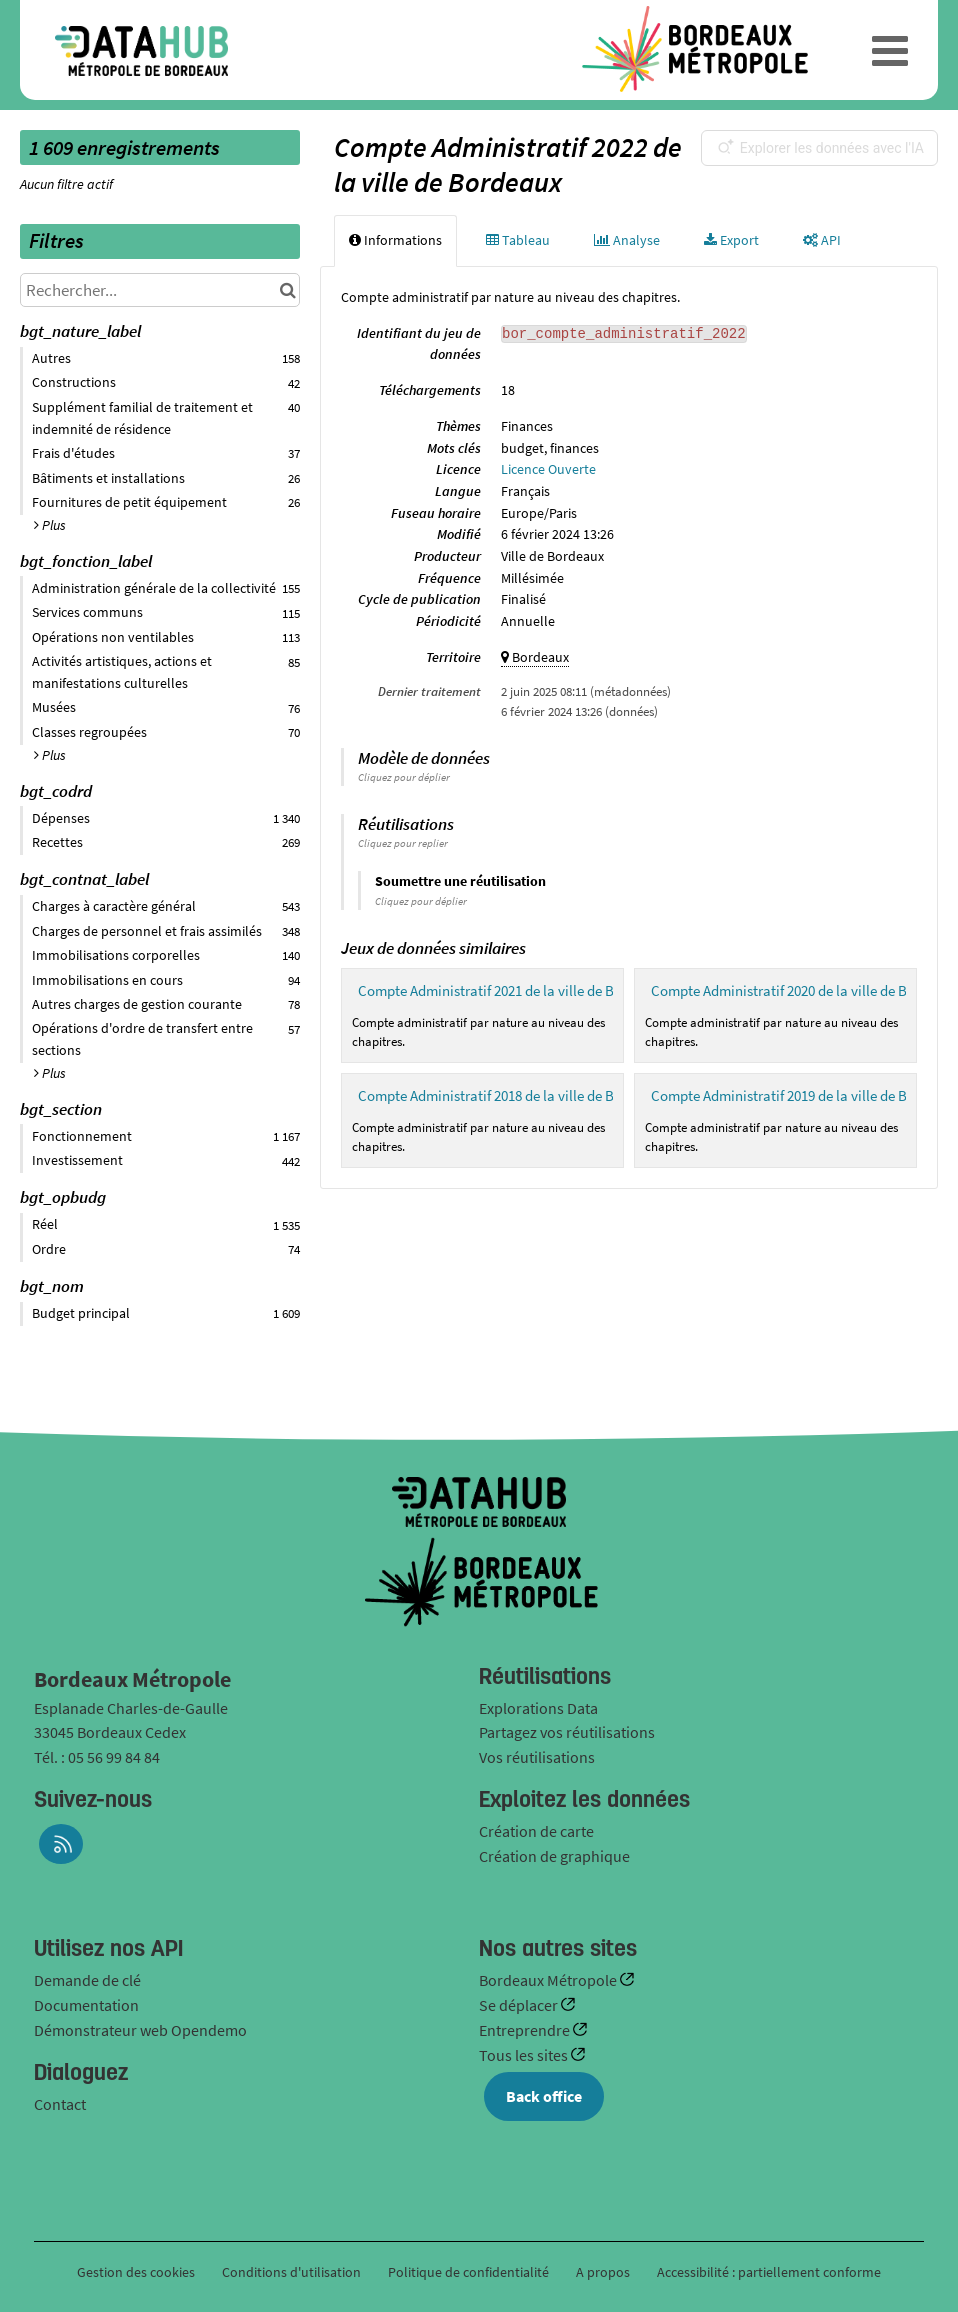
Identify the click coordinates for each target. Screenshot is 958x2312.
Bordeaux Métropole (549, 1980)
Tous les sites (525, 2055)
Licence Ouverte (548, 469)
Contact (60, 2104)
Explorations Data (538, 1708)
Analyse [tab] (627, 240)
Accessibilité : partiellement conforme (769, 2272)
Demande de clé (87, 1980)
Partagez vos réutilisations (567, 1732)
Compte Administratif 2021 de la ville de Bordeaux (511, 990)
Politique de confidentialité (470, 2272)
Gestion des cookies (136, 2272)
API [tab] (822, 240)
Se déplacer (520, 2005)
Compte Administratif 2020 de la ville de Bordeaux (804, 990)
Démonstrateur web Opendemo (140, 2030)
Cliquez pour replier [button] (403, 843)
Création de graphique (554, 1856)
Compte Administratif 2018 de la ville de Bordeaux (511, 1095)
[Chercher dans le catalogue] (287, 290)
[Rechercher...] (160, 290)
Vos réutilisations (537, 1757)
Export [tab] (731, 240)
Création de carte (536, 1831)
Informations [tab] (395, 240)
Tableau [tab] (518, 240)
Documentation (86, 2005)
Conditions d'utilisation (293, 2272)
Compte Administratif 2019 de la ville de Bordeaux (804, 1095)
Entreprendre (526, 2030)
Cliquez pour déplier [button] (404, 777)
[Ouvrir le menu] (890, 50)
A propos (603, 2272)
